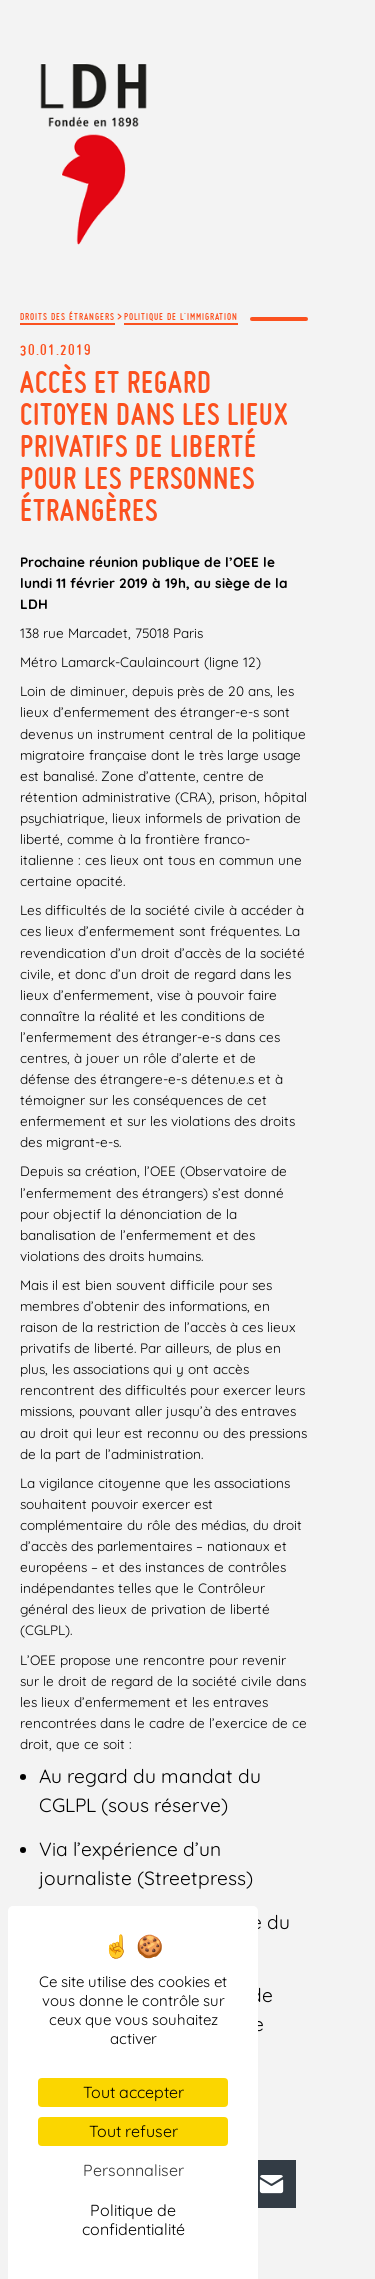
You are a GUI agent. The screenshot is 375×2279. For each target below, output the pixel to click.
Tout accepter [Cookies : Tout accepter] (133, 2092)
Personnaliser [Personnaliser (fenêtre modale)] (133, 2170)
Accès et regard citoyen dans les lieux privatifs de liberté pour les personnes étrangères (154, 446)
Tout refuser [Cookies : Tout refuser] (133, 2131)
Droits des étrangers (67, 316)
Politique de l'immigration (181, 316)
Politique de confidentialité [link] (133, 2219)
